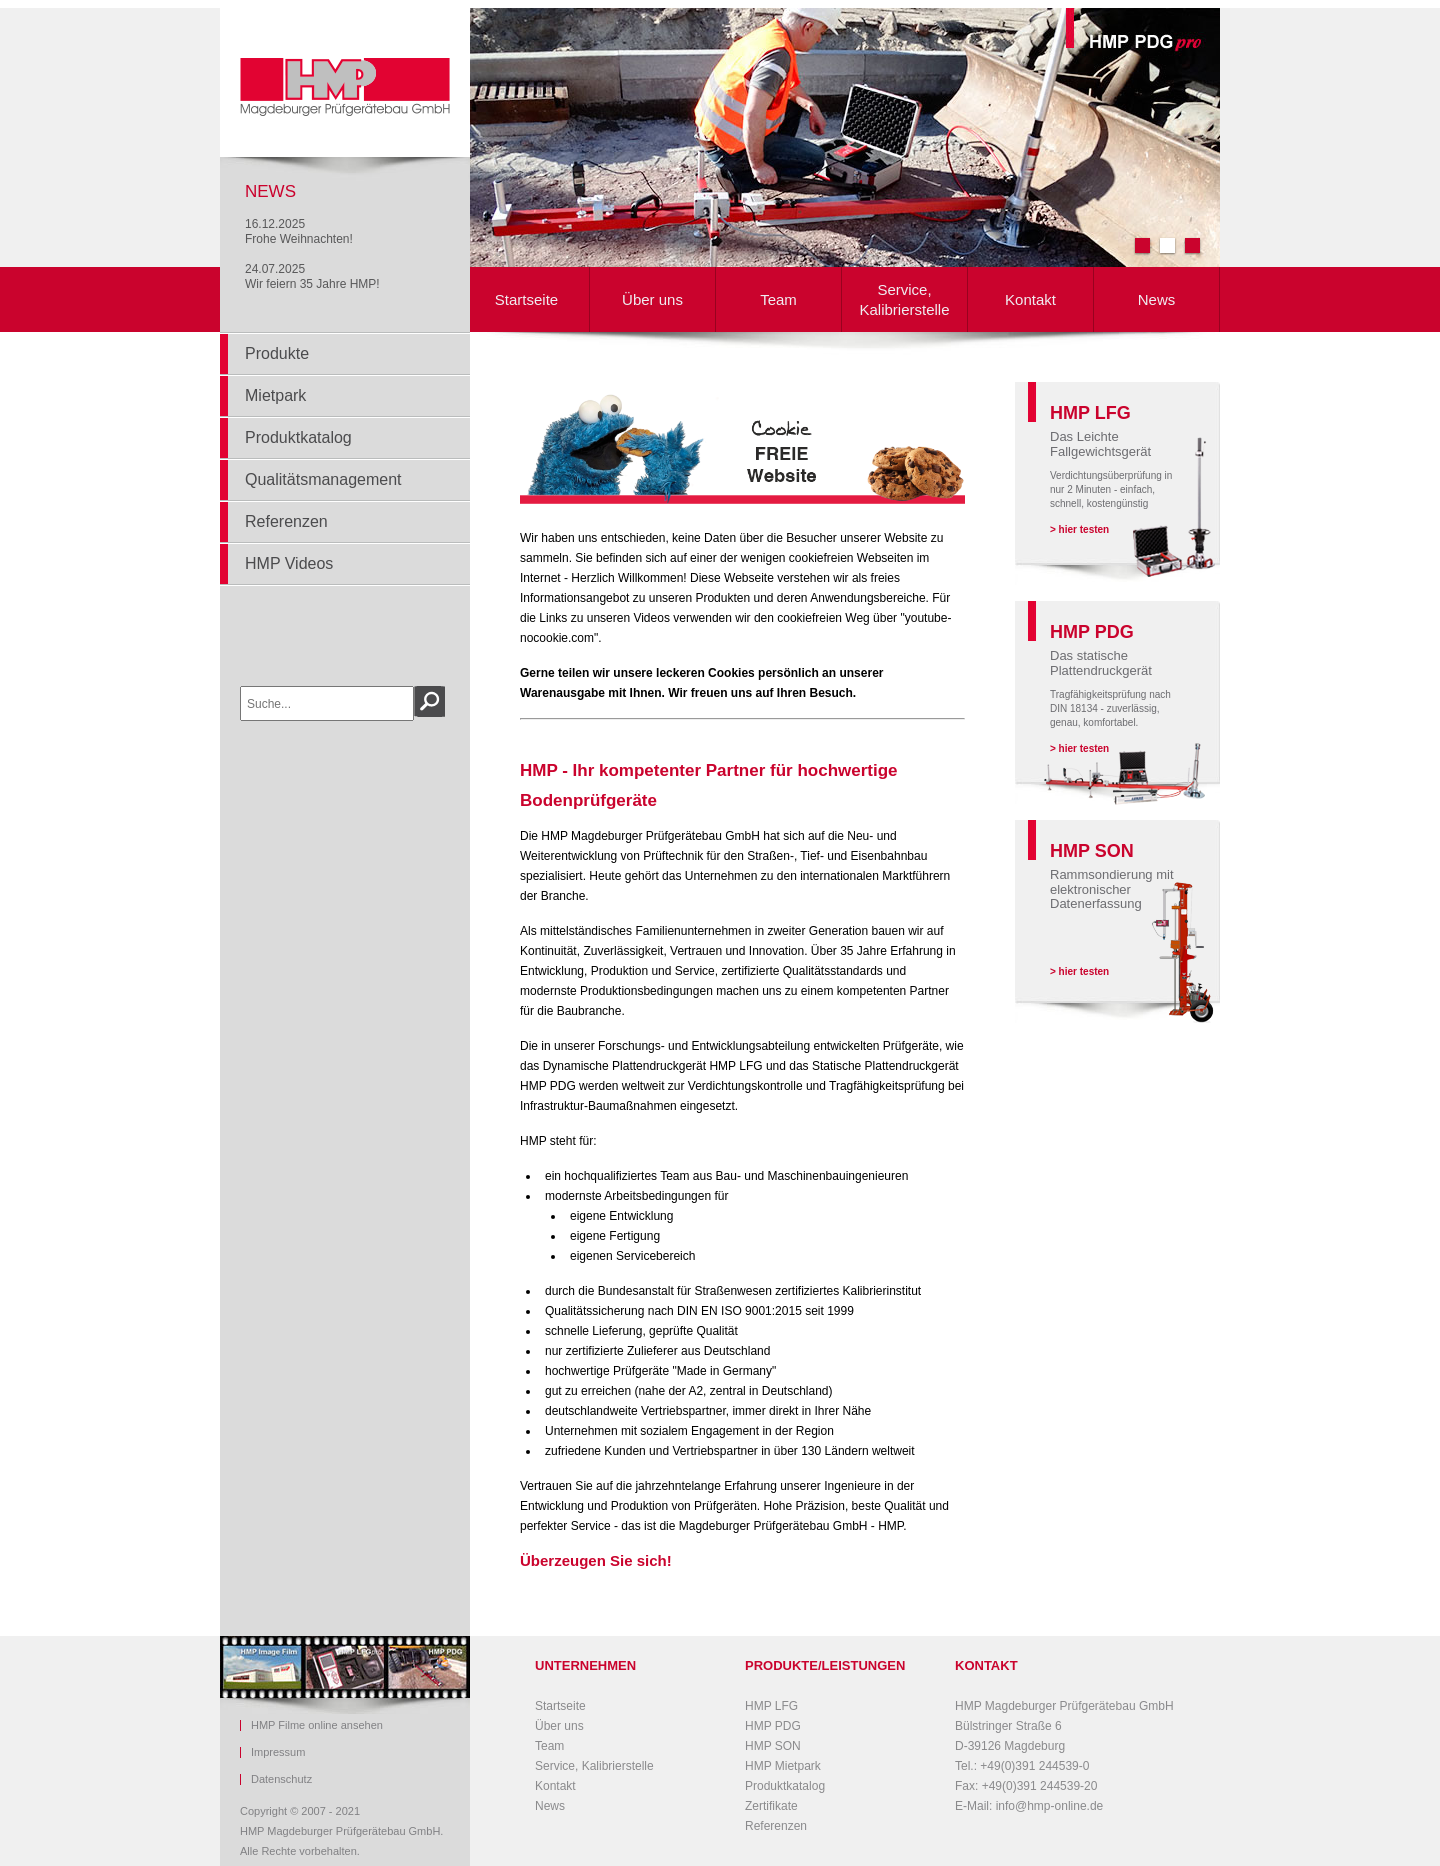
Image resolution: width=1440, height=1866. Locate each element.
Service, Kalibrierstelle (904, 299)
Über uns (652, 299)
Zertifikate (771, 1806)
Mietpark (275, 395)
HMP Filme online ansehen (317, 1725)
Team (778, 299)
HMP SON (773, 1746)
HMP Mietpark (783, 1766)
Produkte (277, 353)
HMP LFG (771, 1706)
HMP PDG (773, 1726)
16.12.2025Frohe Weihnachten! (299, 231)
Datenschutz (281, 1779)
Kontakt (1030, 299)
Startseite (526, 299)
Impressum (278, 1752)
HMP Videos (289, 563)
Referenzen (286, 521)
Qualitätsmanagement (323, 479)
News (1157, 299)
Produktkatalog (298, 437)
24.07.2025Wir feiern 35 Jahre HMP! (312, 276)
